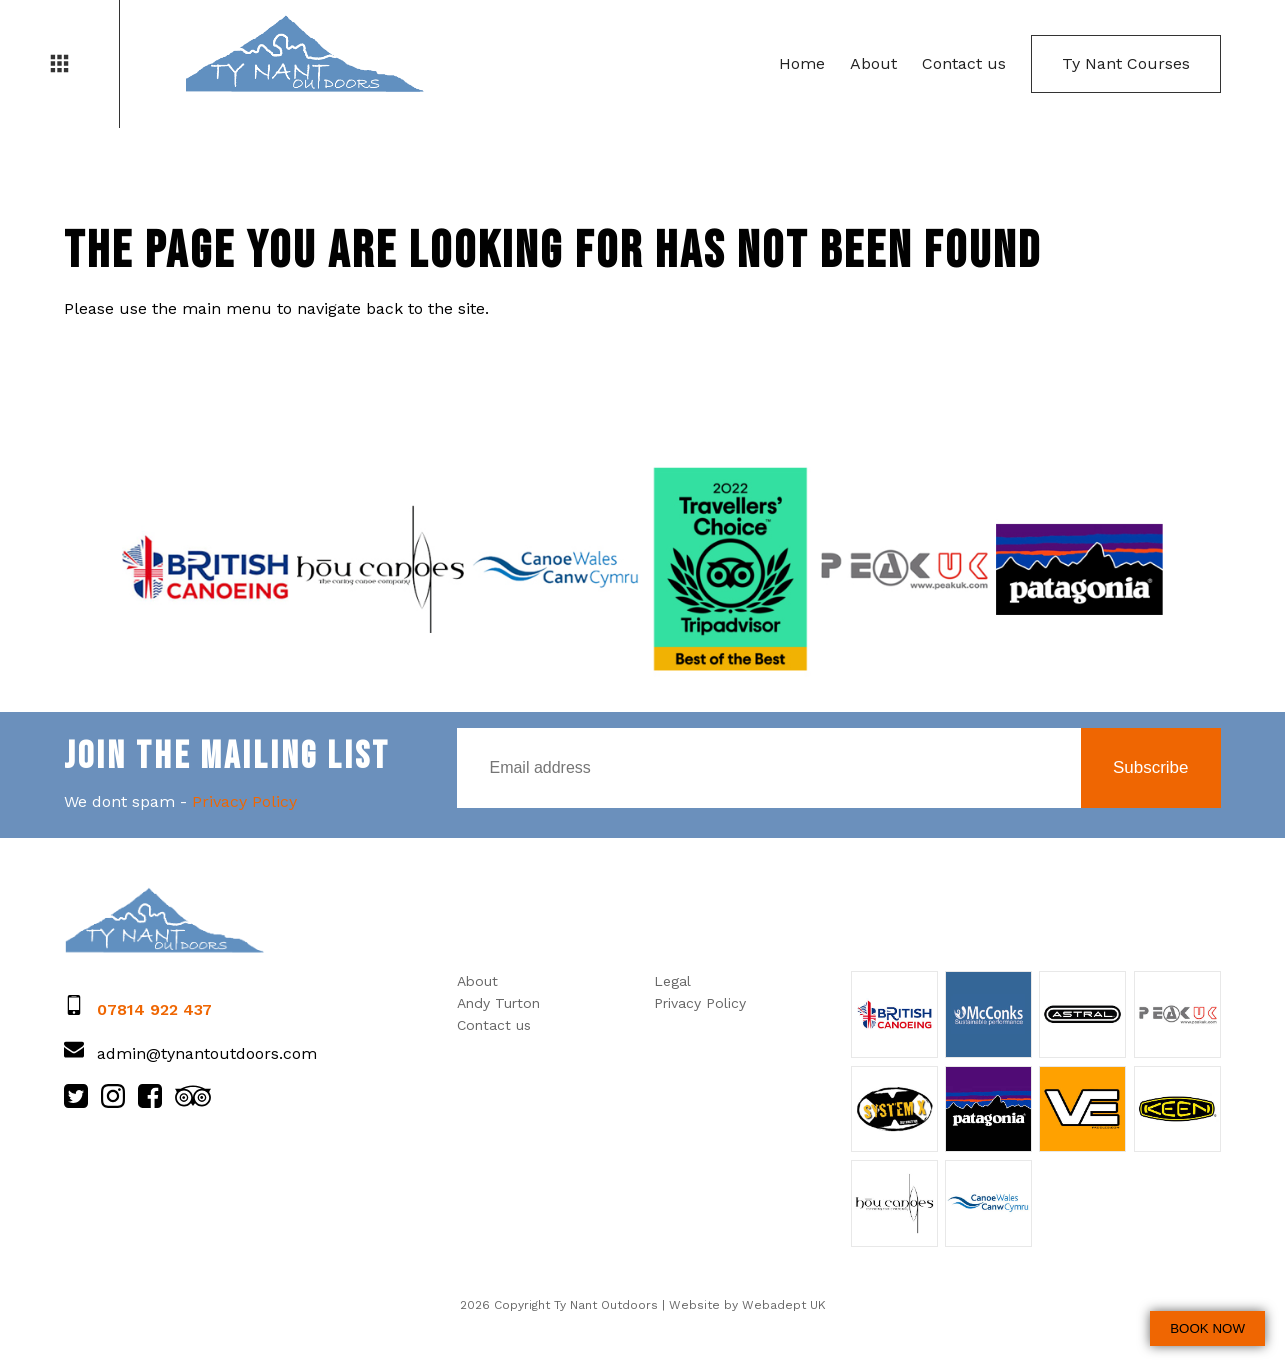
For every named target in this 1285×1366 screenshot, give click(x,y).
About (873, 63)
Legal (672, 981)
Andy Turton (498, 1003)
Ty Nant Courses (1126, 63)
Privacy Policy (244, 801)
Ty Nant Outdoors (304, 55)
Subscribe (1151, 767)
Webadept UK (784, 1305)
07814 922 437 (154, 1009)
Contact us (964, 63)
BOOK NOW (1207, 1328)
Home (802, 63)
